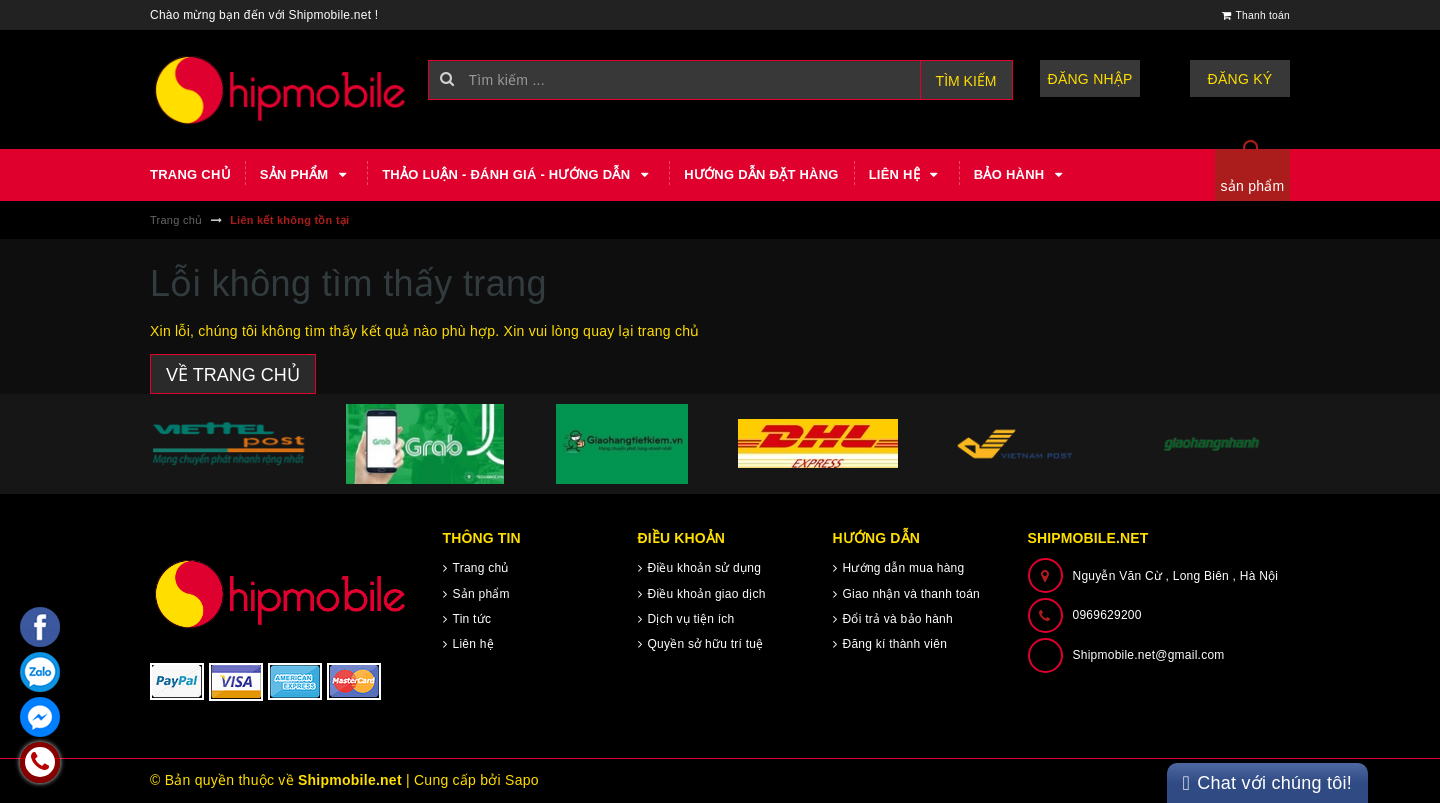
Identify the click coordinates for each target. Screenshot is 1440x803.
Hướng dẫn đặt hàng (761, 174)
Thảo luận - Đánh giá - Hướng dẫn (518, 175)
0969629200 (1107, 615)
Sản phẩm (306, 175)
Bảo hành (1021, 175)
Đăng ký (1240, 79)
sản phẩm (1253, 186)
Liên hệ (906, 175)
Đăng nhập (1090, 79)
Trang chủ (190, 174)
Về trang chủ (233, 375)
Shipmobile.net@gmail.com (1149, 655)
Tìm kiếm (966, 81)
